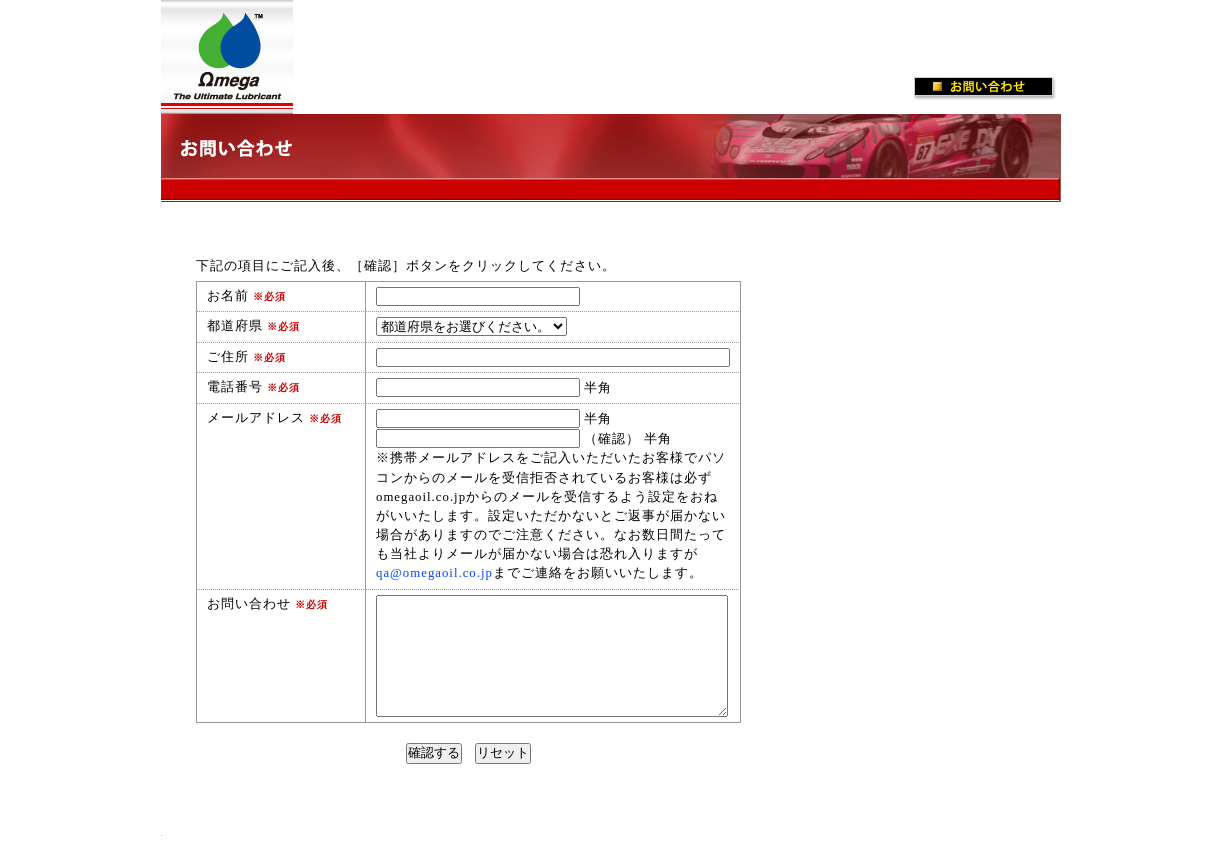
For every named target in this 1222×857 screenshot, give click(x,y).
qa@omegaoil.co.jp (434, 573)
